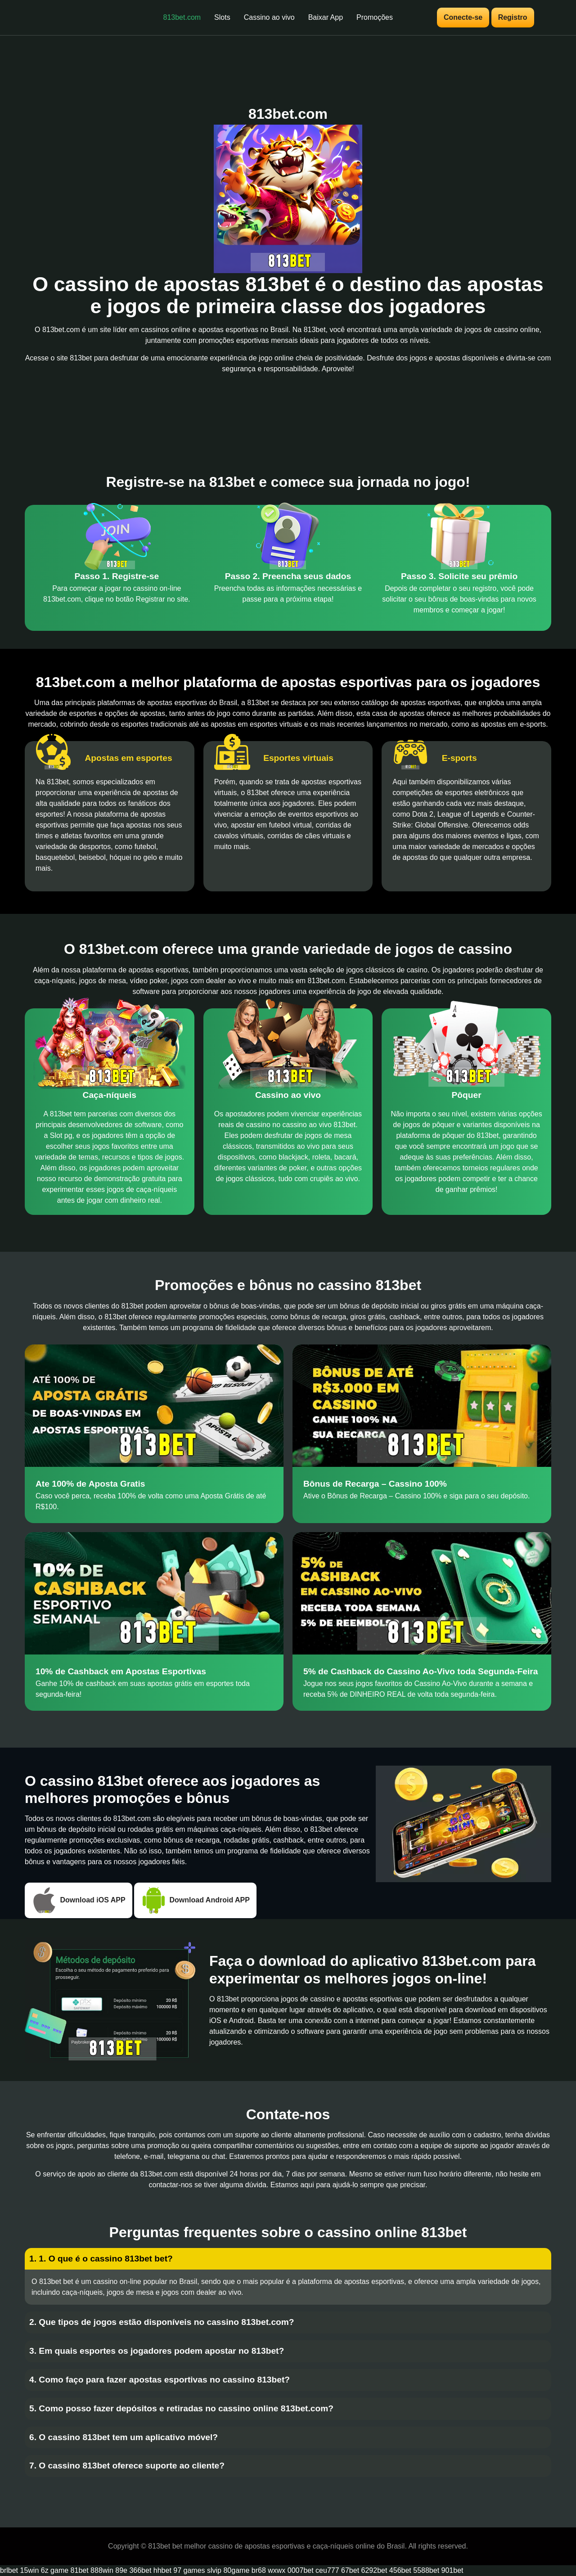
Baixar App (325, 17)
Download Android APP (195, 1900)
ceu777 (327, 2570)
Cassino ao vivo (269, 17)
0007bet (301, 2570)
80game (236, 2570)
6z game (54, 2570)
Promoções (374, 17)
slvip (214, 2570)
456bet (400, 2570)
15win (29, 2570)
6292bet (374, 2570)
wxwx (276, 2570)
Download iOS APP (79, 1900)
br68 (259, 2570)
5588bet (426, 2570)
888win (101, 2570)
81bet (80, 2570)
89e (121, 2570)
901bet (452, 2570)
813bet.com (182, 17)
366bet (140, 2570)
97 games (189, 2570)
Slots (222, 17)
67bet (350, 2570)
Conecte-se (463, 17)
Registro (512, 17)
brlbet (9, 2570)
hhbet (162, 2570)
